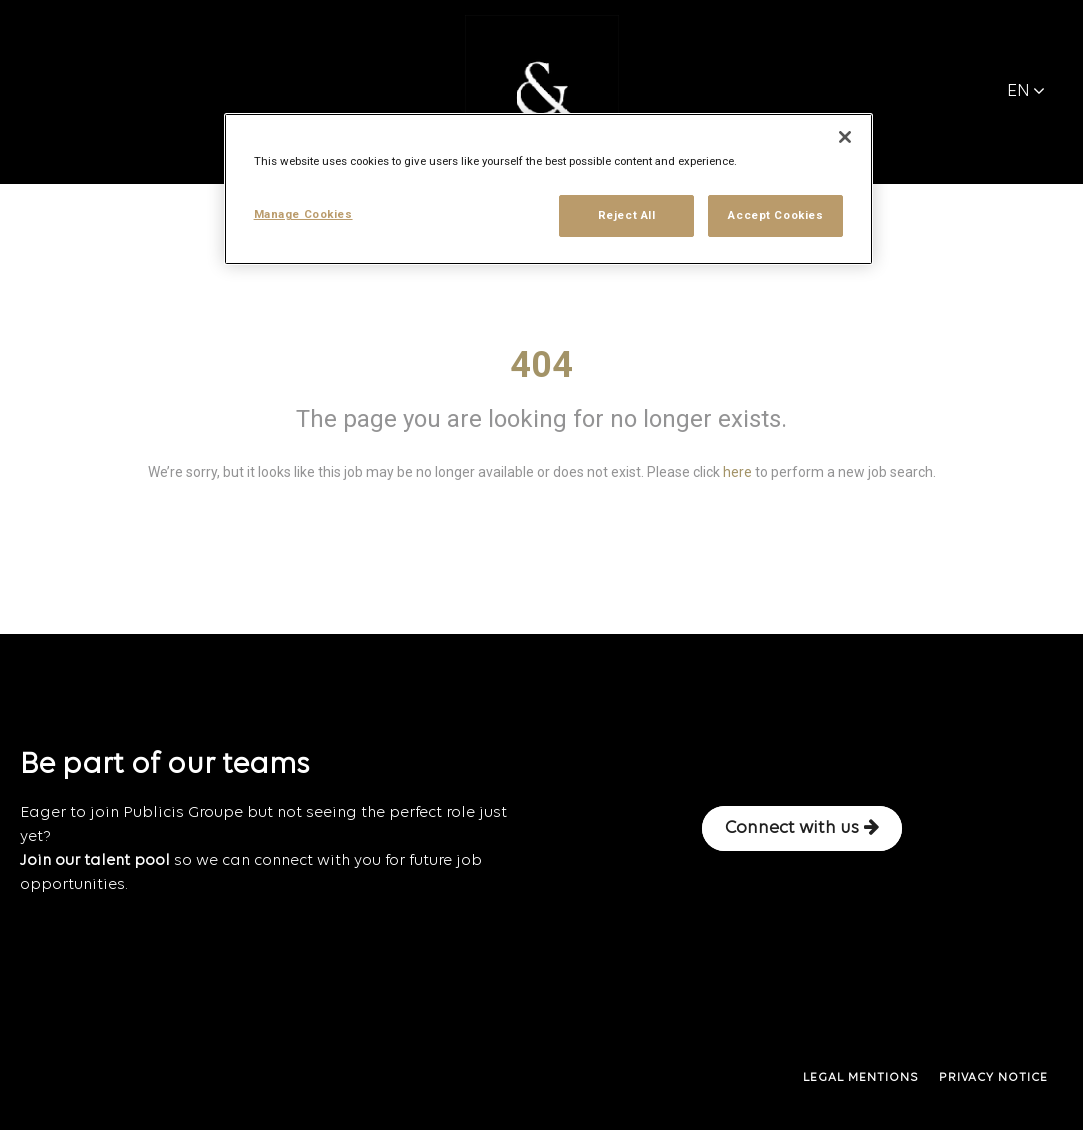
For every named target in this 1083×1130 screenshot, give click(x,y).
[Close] (845, 137)
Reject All (627, 215)
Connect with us (802, 828)
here (737, 472)
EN (1026, 91)
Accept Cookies (775, 215)
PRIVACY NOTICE (993, 1078)
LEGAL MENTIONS (861, 1078)
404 (541, 365)
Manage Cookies (303, 214)
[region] (549, 189)
